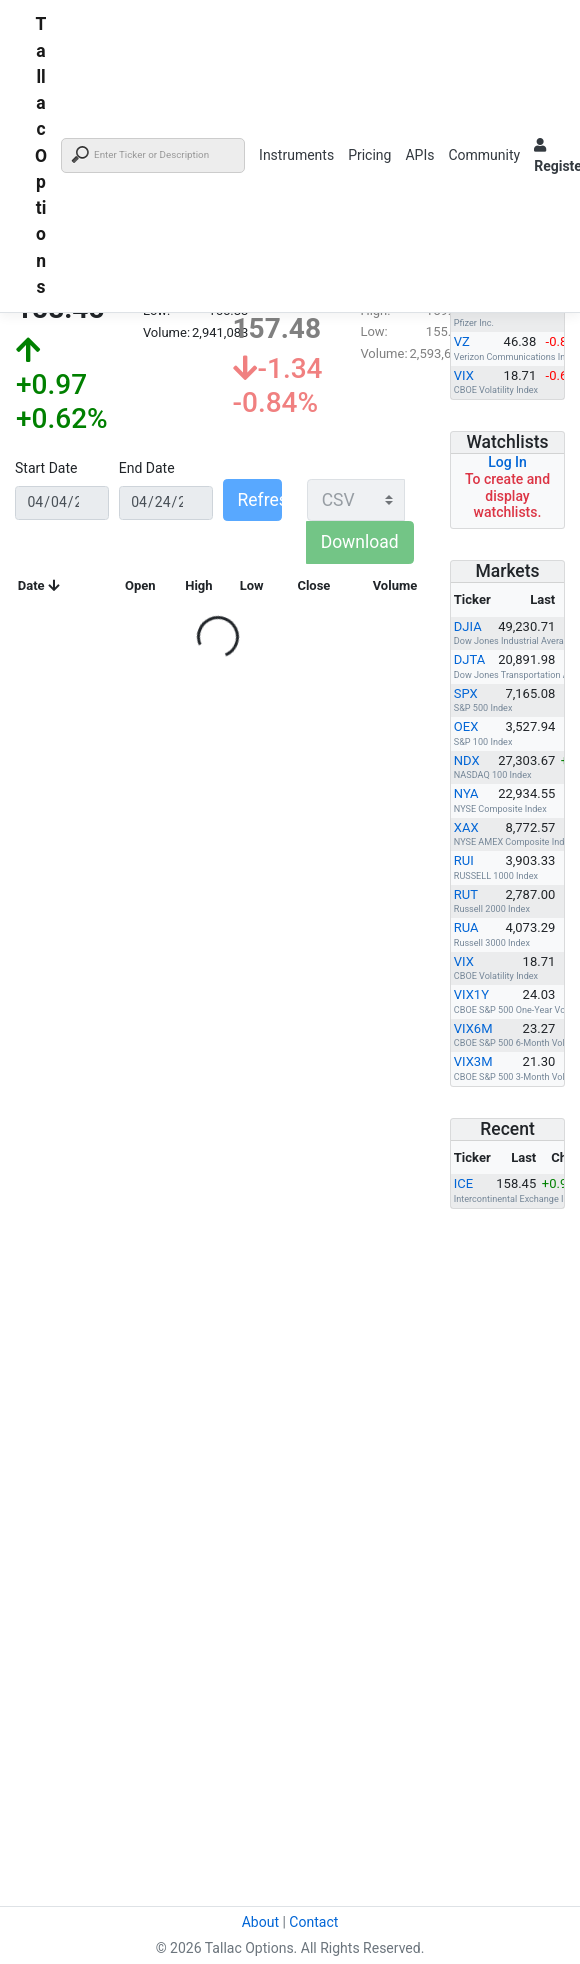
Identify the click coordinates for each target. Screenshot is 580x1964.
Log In (507, 462)
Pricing (369, 155)
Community (484, 155)
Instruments (296, 155)
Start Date (46, 468)
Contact (313, 1922)
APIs (419, 155)
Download (360, 542)
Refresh (260, 500)
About (260, 1922)
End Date (147, 468)
